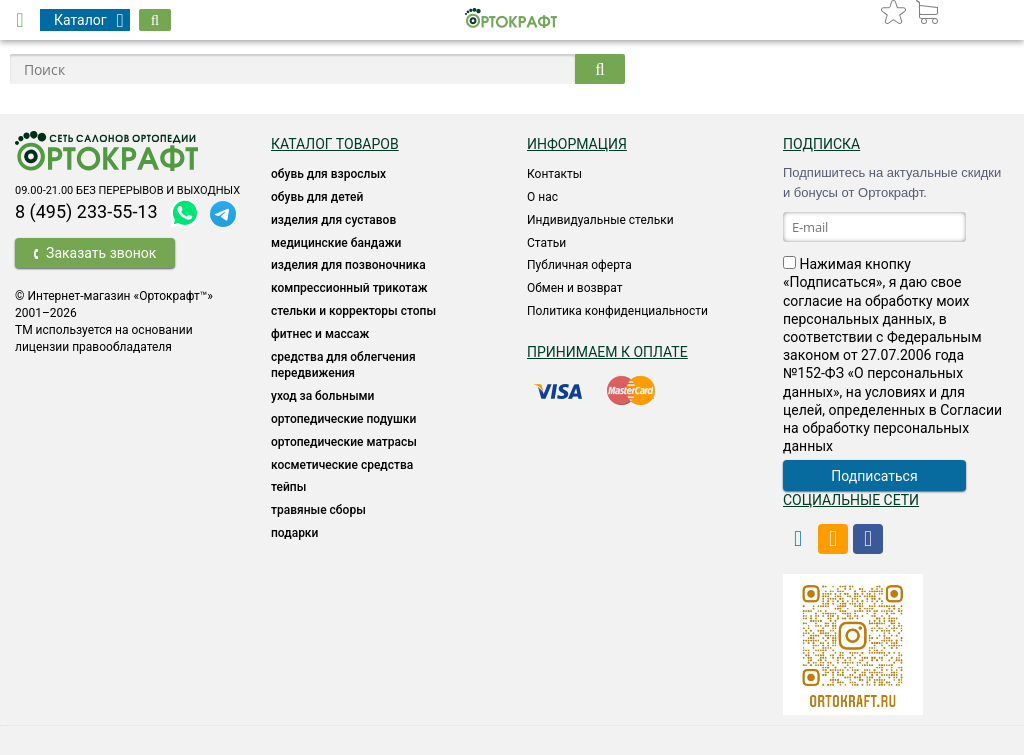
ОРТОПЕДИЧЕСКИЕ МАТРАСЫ (344, 442)
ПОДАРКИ (294, 533)
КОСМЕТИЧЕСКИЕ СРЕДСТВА (342, 465)
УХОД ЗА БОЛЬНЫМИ (322, 396)
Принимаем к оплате (607, 352)
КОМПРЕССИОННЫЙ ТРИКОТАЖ (349, 288)
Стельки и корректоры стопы (353, 311)
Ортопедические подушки (343, 419)
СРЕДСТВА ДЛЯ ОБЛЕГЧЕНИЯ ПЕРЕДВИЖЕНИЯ (343, 365)
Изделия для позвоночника (348, 265)
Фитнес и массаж (320, 334)
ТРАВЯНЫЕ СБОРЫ (318, 510)
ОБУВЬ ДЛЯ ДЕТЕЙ (317, 197)
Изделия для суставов (333, 220)
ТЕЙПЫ (288, 487)
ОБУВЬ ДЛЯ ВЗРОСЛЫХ (328, 174)
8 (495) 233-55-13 (86, 211)
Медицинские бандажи (336, 243)
